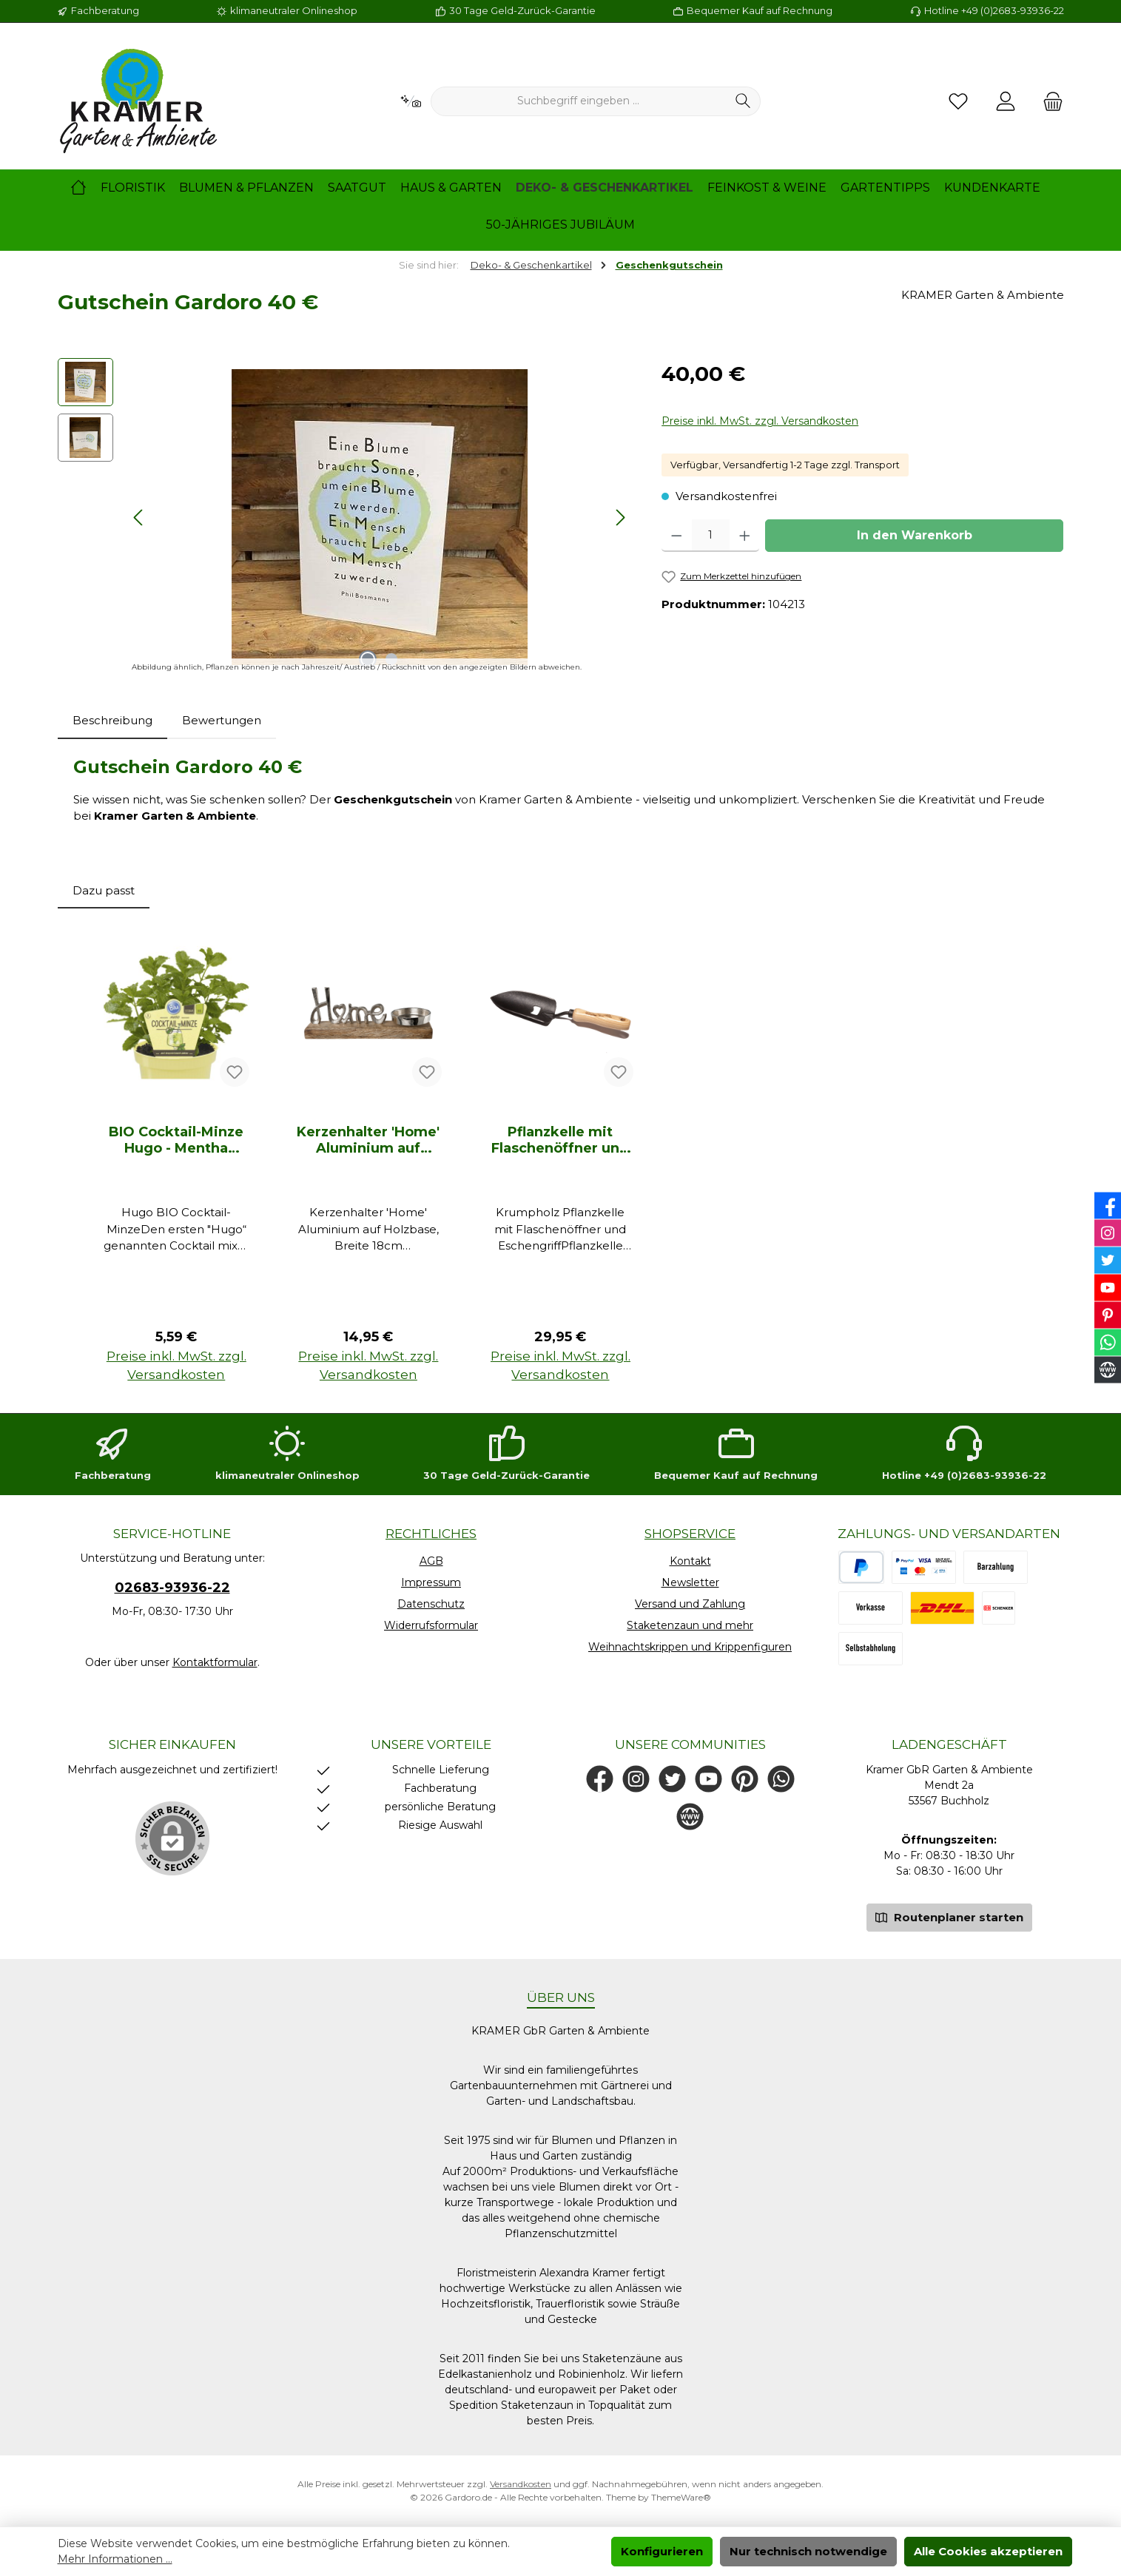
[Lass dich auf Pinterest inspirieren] (744, 1779)
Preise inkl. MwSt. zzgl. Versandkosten (760, 421)
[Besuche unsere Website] (690, 1816)
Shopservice (689, 1533)
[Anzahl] (710, 535)
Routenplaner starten (949, 1916)
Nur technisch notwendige (808, 2551)
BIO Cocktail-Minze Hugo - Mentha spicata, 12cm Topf (176, 1140)
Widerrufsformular (431, 1625)
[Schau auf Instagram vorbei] (636, 1779)
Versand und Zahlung (690, 1604)
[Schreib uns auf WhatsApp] (781, 1779)
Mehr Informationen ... (115, 2559)
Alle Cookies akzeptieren (988, 2551)
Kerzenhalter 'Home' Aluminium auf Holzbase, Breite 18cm (368, 1140)
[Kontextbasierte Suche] (411, 102)
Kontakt (690, 1561)
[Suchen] (743, 101)
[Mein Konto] (1006, 102)
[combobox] (579, 101)
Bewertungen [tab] (221, 720)
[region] (345, 517)
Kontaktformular (214, 1662)
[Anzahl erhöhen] (745, 535)
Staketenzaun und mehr (690, 1625)
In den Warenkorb (914, 535)
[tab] (112, 721)
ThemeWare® (681, 2497)
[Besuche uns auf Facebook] (599, 1779)
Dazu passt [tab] (104, 890)
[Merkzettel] (958, 102)
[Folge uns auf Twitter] (672, 1779)
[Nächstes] (620, 517)
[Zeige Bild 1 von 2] (368, 659)
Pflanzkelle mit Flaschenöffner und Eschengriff (560, 1140)
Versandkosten (520, 2483)
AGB (431, 1561)
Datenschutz (431, 1604)
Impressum (431, 1582)
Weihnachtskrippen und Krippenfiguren (690, 1646)
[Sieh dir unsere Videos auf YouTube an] (708, 1779)
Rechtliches (431, 1533)
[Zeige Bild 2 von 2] (391, 659)
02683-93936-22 (172, 1587)
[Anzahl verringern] (677, 535)
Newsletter (690, 1582)
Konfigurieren (662, 2551)
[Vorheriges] (139, 517)
